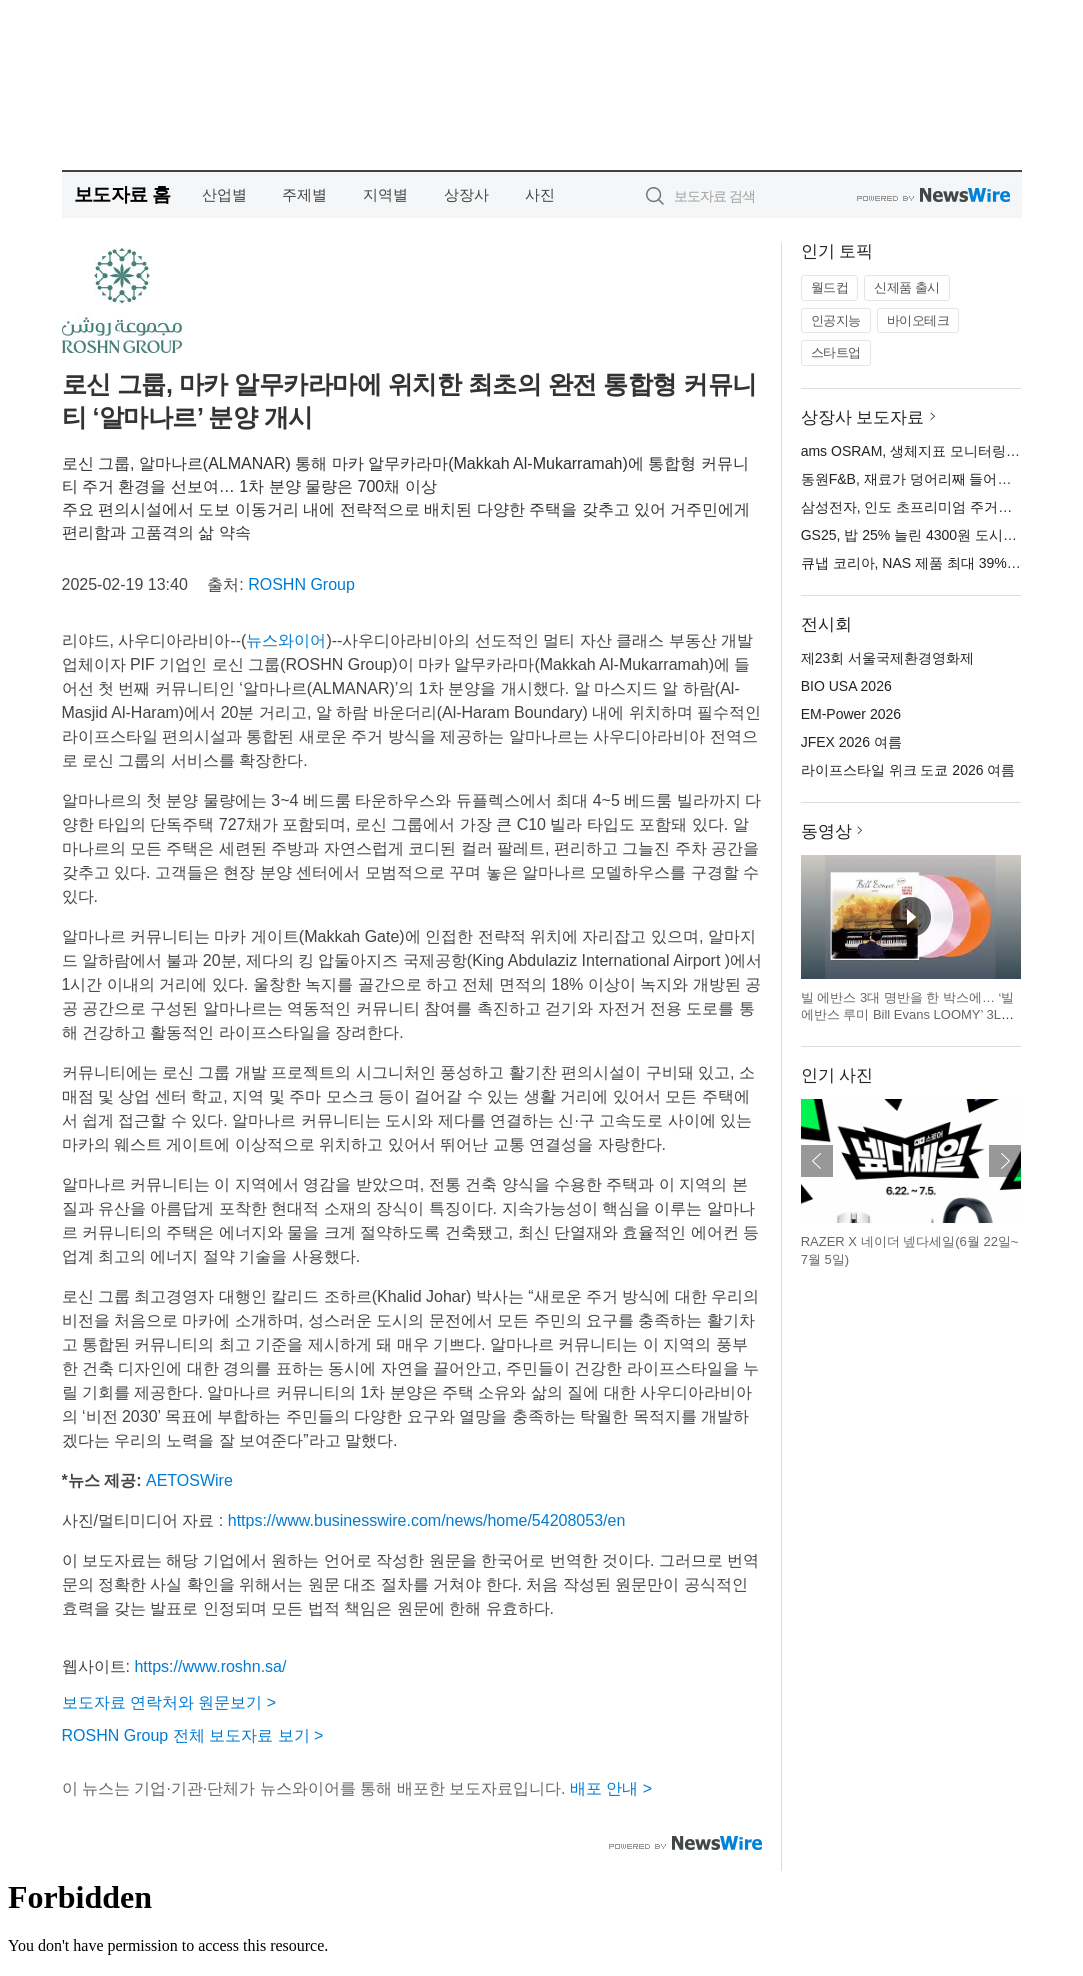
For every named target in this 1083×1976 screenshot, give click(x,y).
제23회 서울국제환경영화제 (887, 658)
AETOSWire (189, 1480)
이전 (817, 1161)
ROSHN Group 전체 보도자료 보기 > (193, 1735)
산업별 (224, 194)
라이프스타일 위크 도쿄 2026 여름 (908, 770)
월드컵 (830, 287)
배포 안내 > (611, 1788)
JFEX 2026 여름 (851, 742)
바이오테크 (918, 320)
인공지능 (836, 320)
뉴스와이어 (286, 640)
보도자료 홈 (122, 194)
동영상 (826, 831)
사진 (540, 194)
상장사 (466, 194)
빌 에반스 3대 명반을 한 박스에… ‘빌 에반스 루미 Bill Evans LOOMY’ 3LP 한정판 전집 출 (908, 1015)
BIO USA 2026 (846, 686)
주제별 (304, 194)
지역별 (385, 194)
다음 (1005, 1161)
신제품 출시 (907, 287)
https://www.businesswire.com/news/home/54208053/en (427, 1520)
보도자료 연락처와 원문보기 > (169, 1702)
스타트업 (836, 352)
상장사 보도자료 (863, 417)
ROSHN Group (301, 584)
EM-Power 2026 (851, 714)
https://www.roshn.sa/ (210, 1666)
